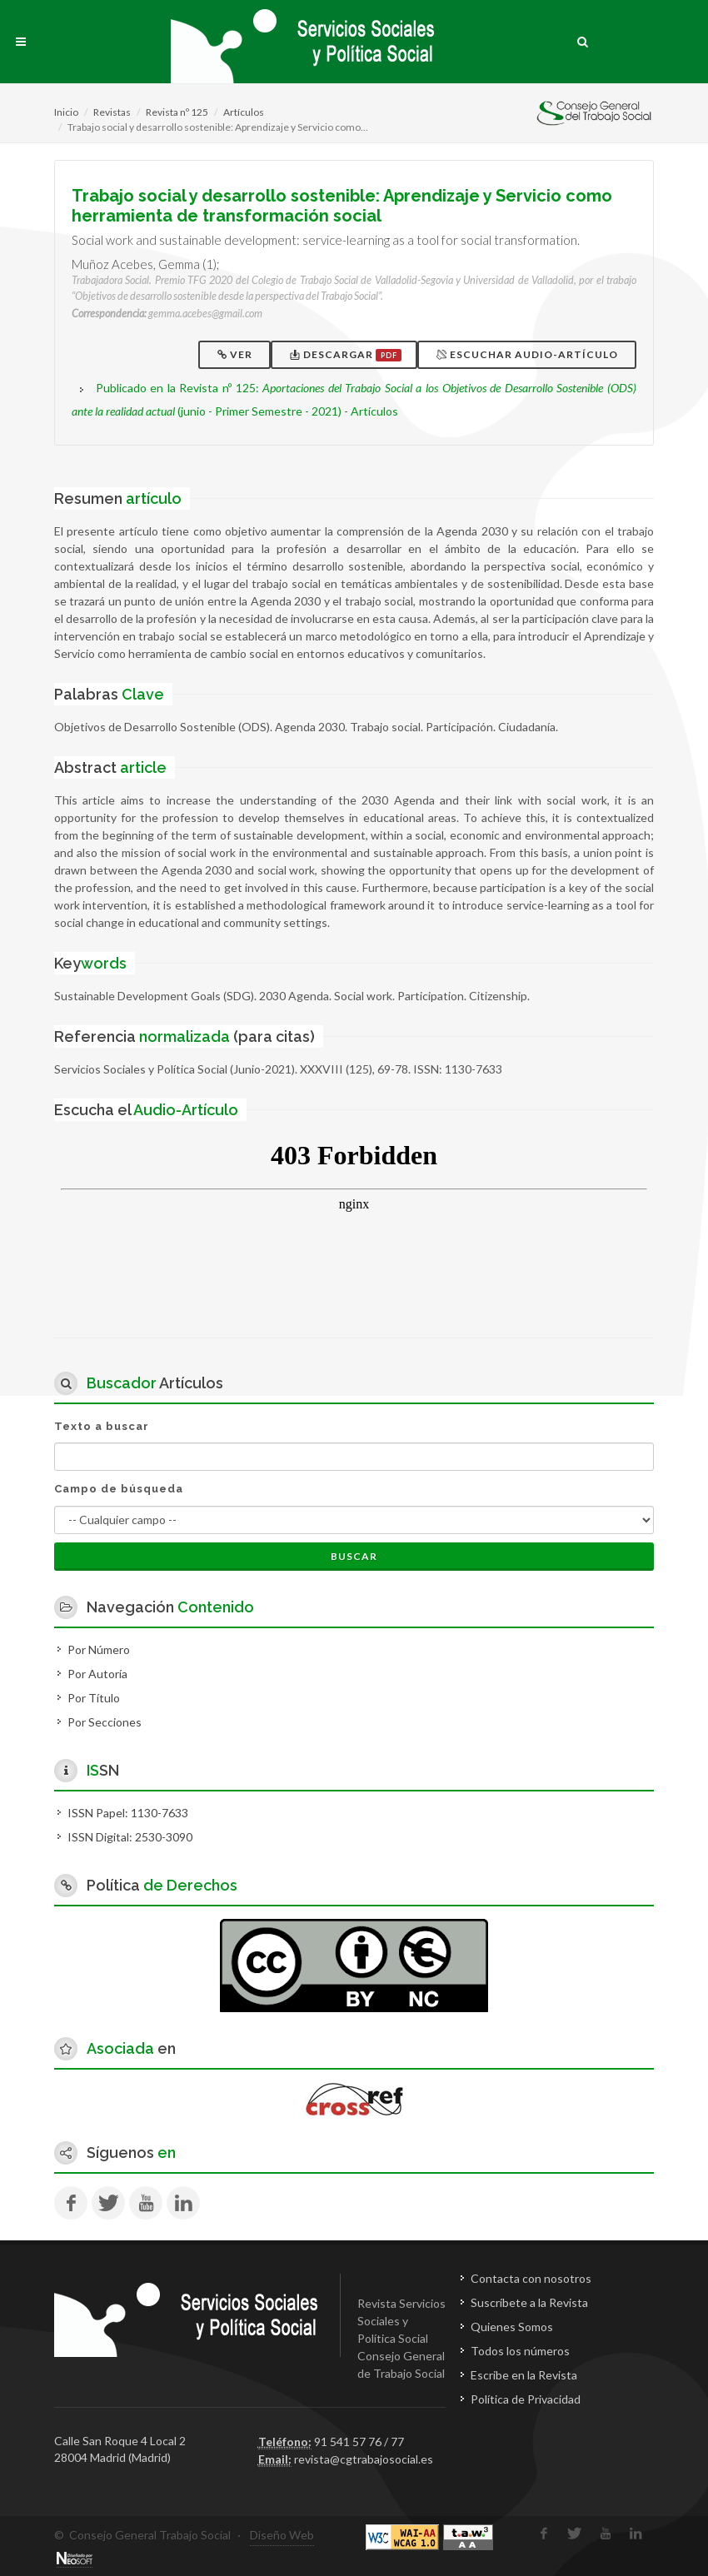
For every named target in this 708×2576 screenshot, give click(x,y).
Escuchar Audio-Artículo (528, 354)
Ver (236, 354)
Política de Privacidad (526, 2399)
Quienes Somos (512, 2326)
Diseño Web (282, 2535)
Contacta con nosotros (531, 2278)
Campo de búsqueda (118, 1488)
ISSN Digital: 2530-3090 (129, 1837)
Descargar (345, 355)
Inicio (66, 112)
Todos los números (520, 2351)
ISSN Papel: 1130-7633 (127, 1813)
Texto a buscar (101, 1426)
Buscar (354, 1556)
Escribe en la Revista (524, 2375)
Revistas (112, 112)
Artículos (243, 112)
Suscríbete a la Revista (529, 2302)
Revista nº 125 (177, 112)
